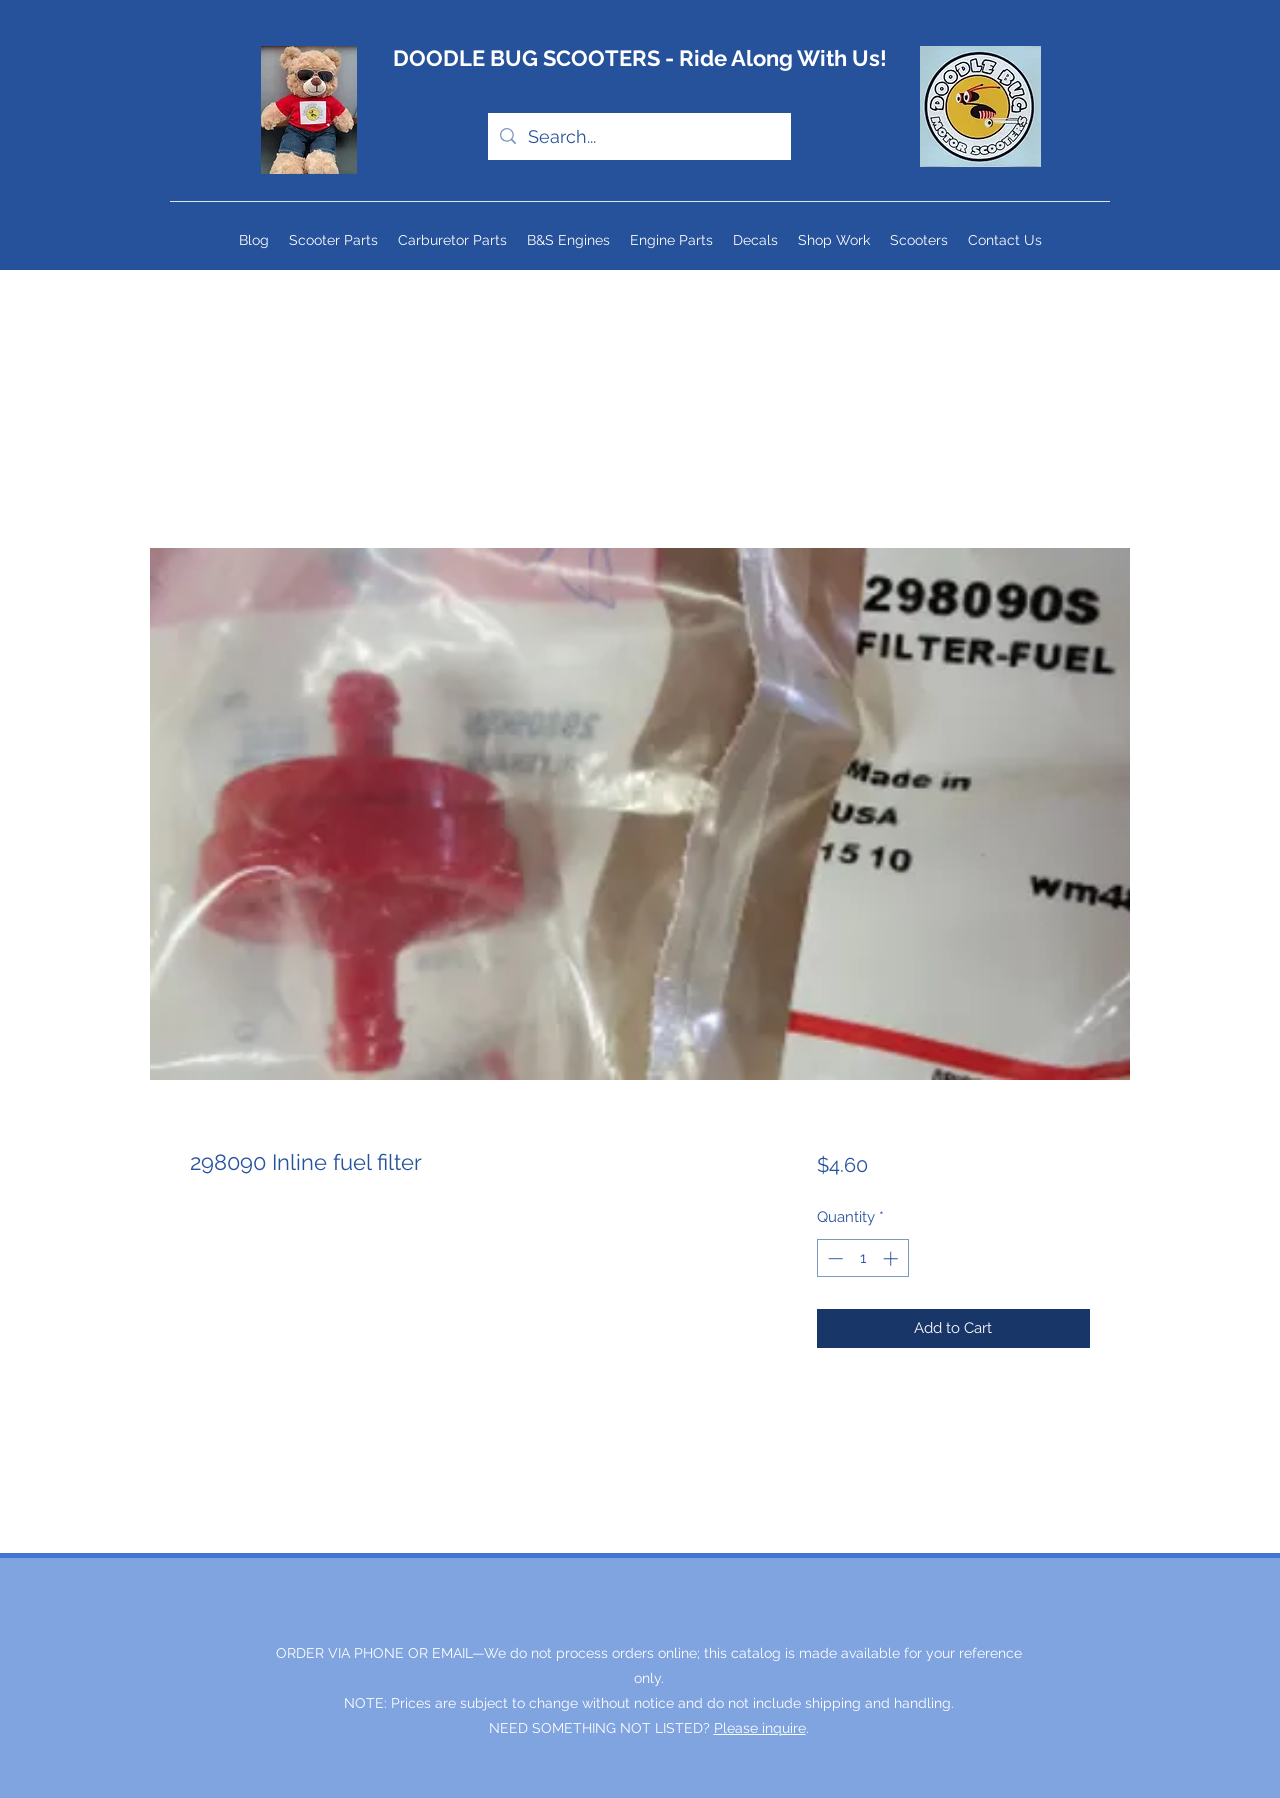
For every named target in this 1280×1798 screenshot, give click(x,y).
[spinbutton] (862, 1258)
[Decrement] (833, 1258)
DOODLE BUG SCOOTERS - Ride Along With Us (636, 58)
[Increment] (892, 1258)
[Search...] (638, 137)
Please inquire (760, 1728)
